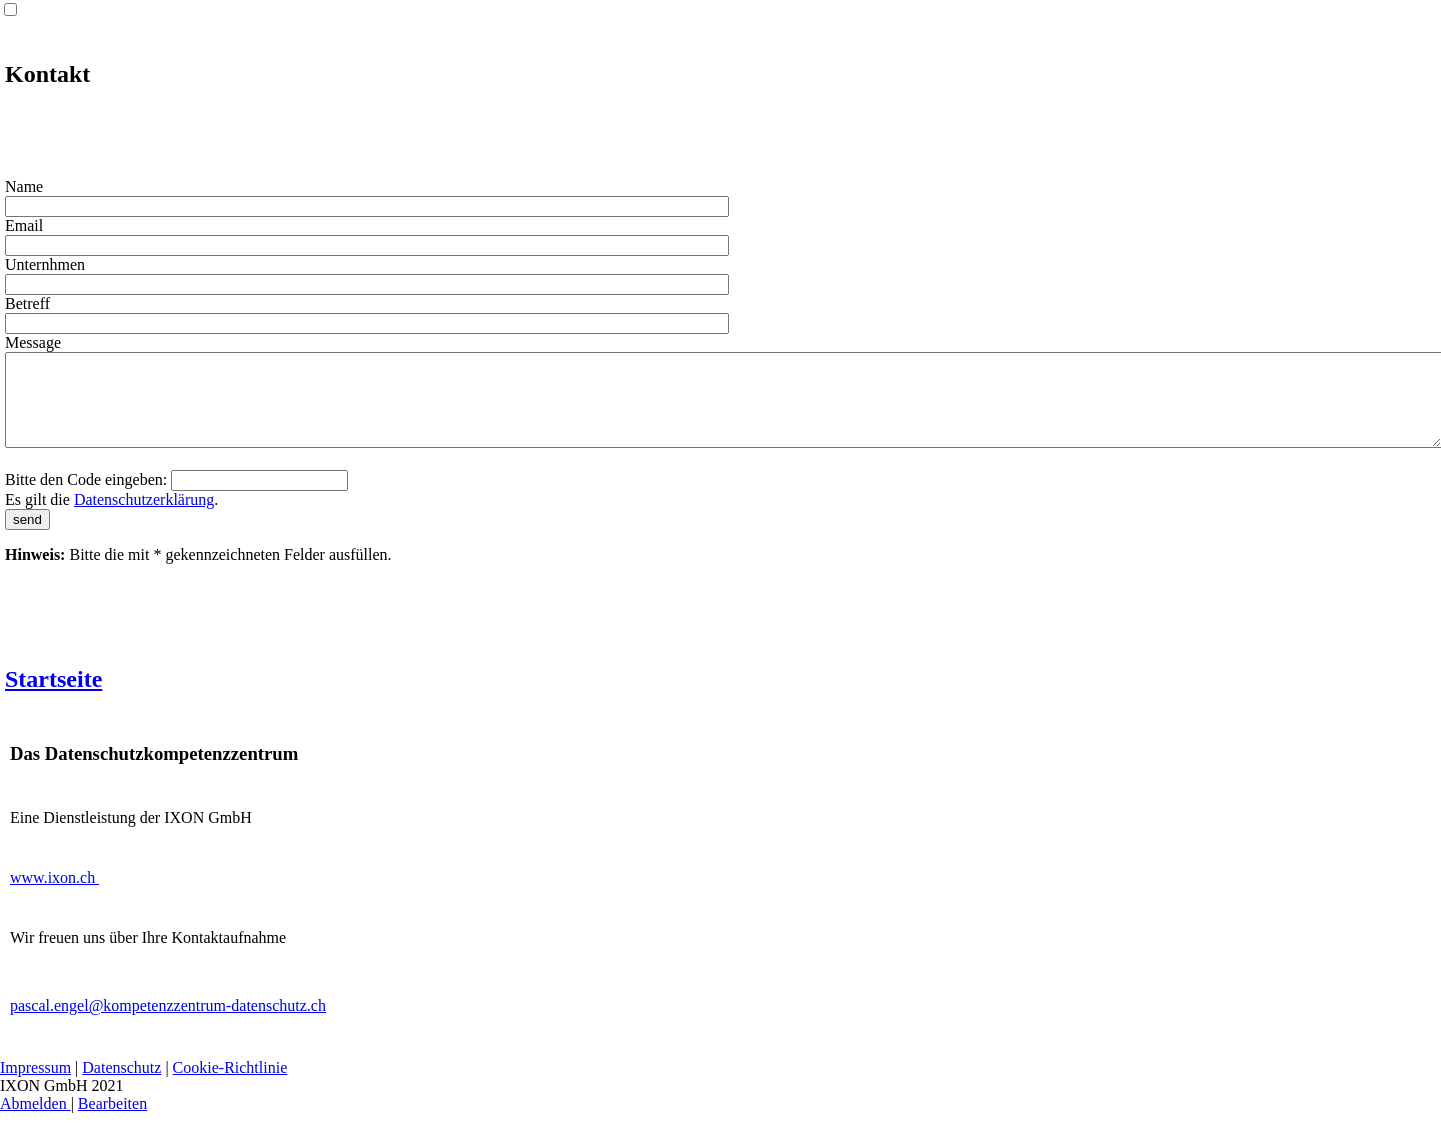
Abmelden (35, 1121)
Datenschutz (121, 1085)
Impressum (35, 1085)
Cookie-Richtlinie (230, 1085)
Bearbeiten (112, 1121)
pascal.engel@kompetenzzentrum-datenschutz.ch (168, 1023)
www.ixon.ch (54, 895)
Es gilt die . (111, 517)
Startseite (53, 697)
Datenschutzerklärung (144, 517)
